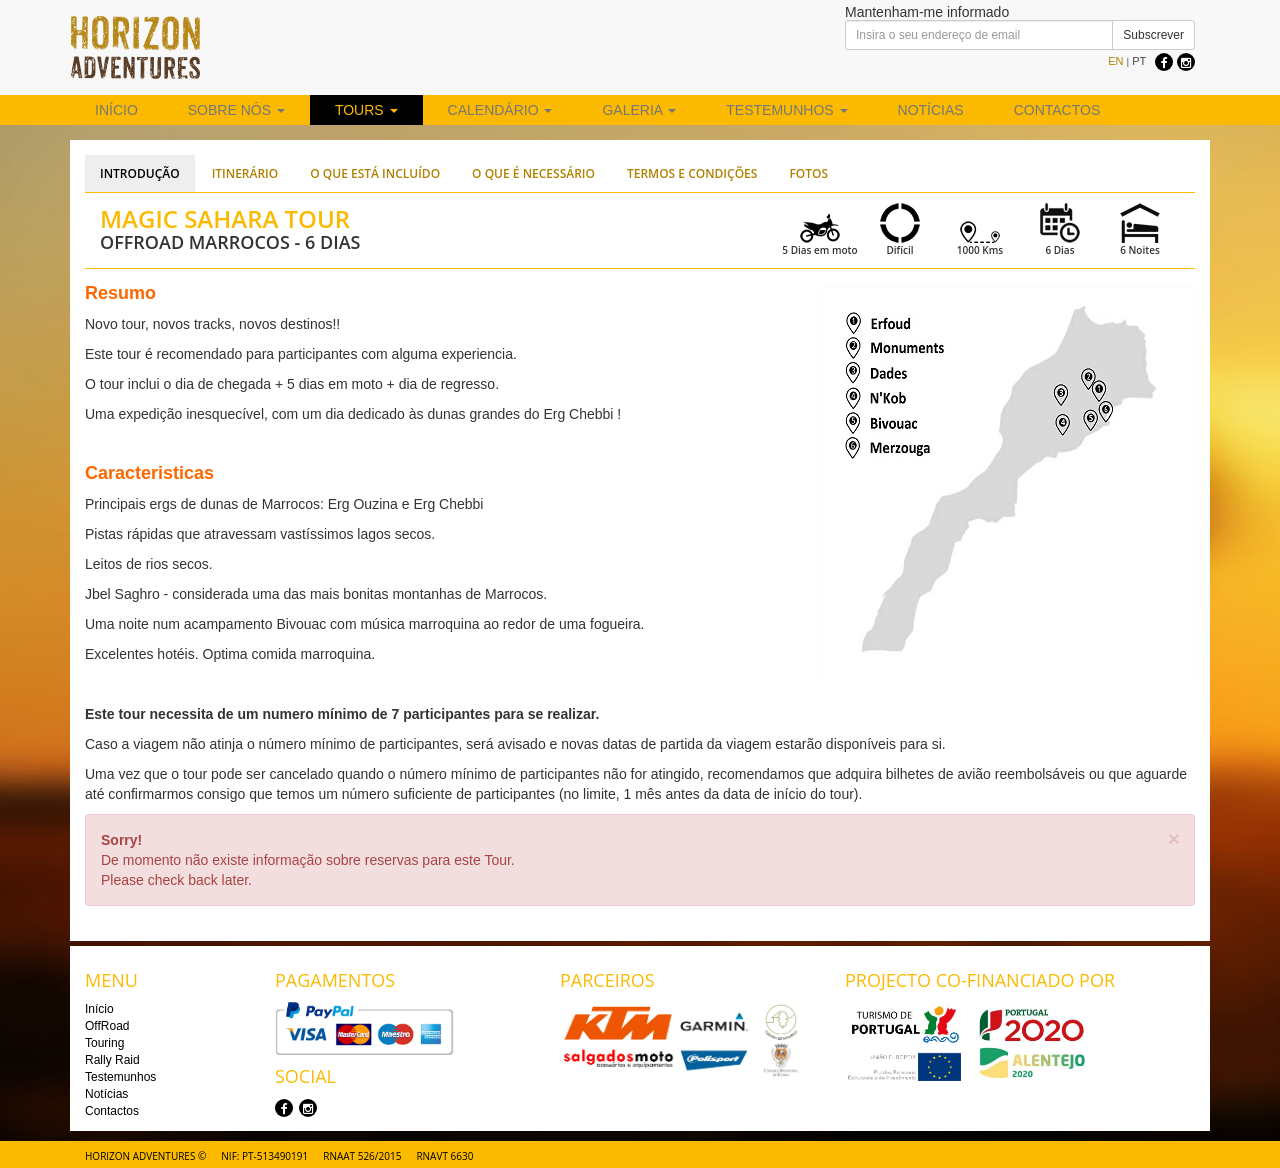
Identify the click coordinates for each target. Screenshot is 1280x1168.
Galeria (639, 110)
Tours (366, 110)
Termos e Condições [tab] (692, 173)
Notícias (931, 110)
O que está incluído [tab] (375, 173)
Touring (104, 1043)
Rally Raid (112, 1060)
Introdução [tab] (140, 173)
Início (116, 110)
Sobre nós (236, 110)
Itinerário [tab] (245, 173)
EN (1115, 61)
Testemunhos (786, 110)
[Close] (1174, 838)
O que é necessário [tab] (533, 173)
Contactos (1057, 110)
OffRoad (107, 1026)
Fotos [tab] (808, 173)
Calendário (500, 110)
